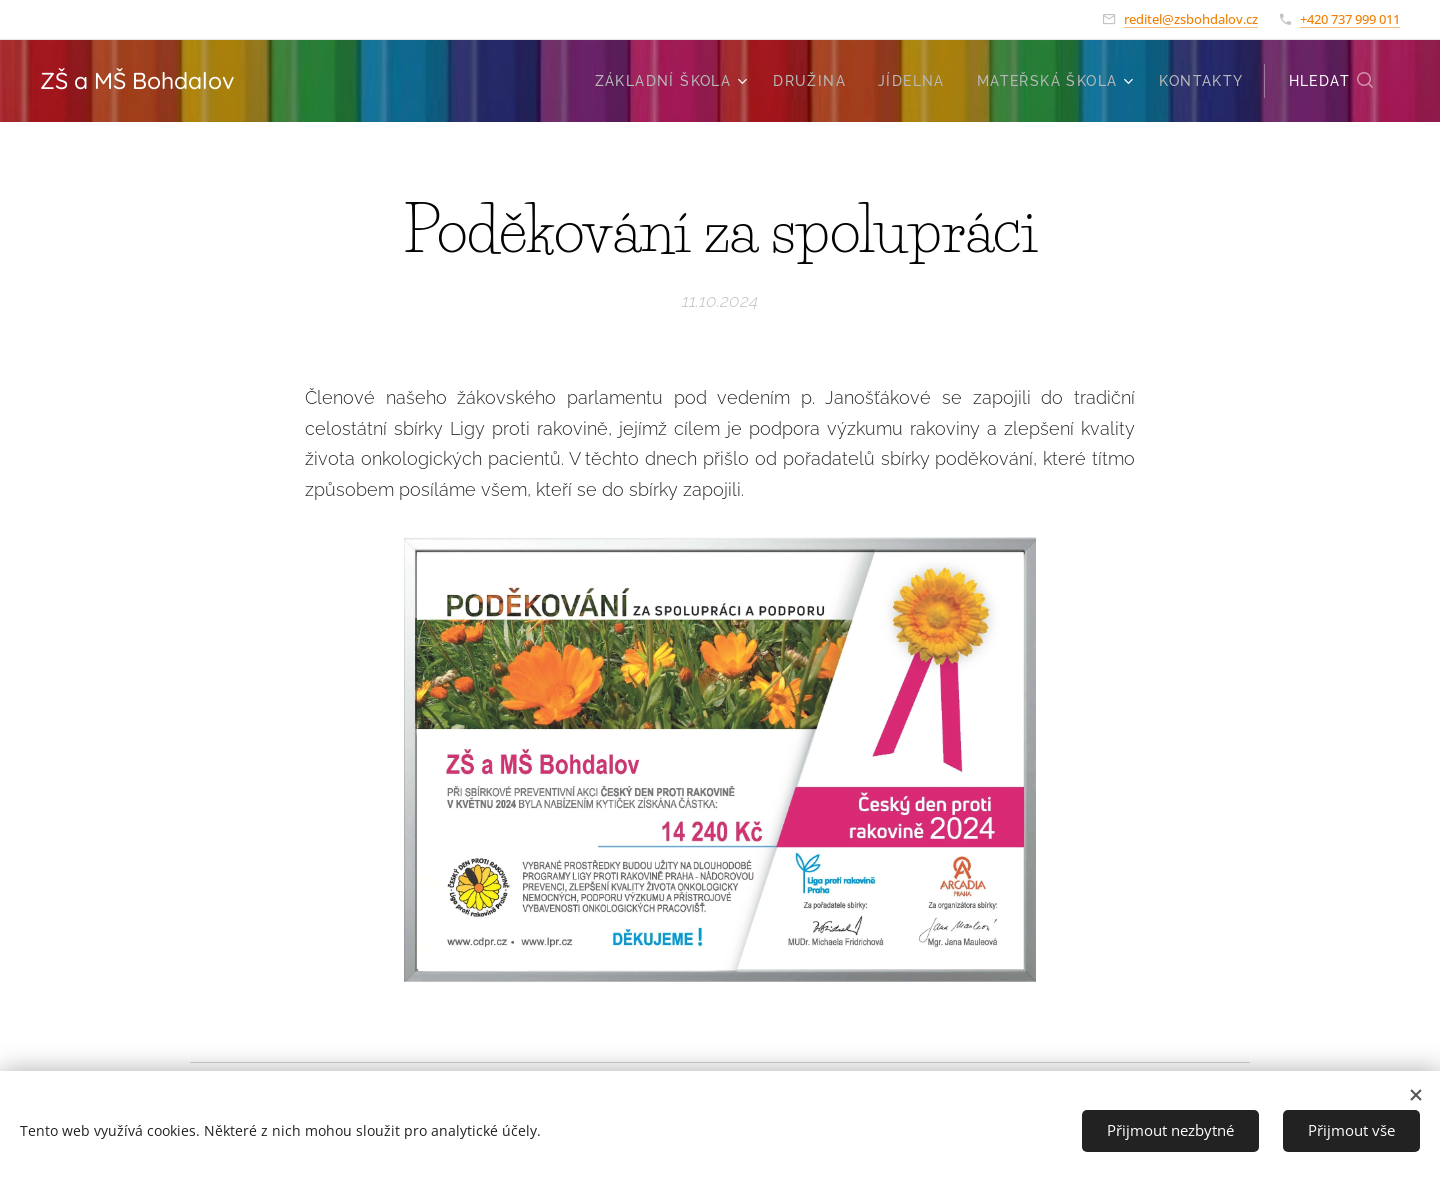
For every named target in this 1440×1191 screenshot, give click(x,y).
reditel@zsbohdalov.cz (1191, 19)
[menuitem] (674, 81)
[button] (1332, 81)
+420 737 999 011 (1350, 19)
